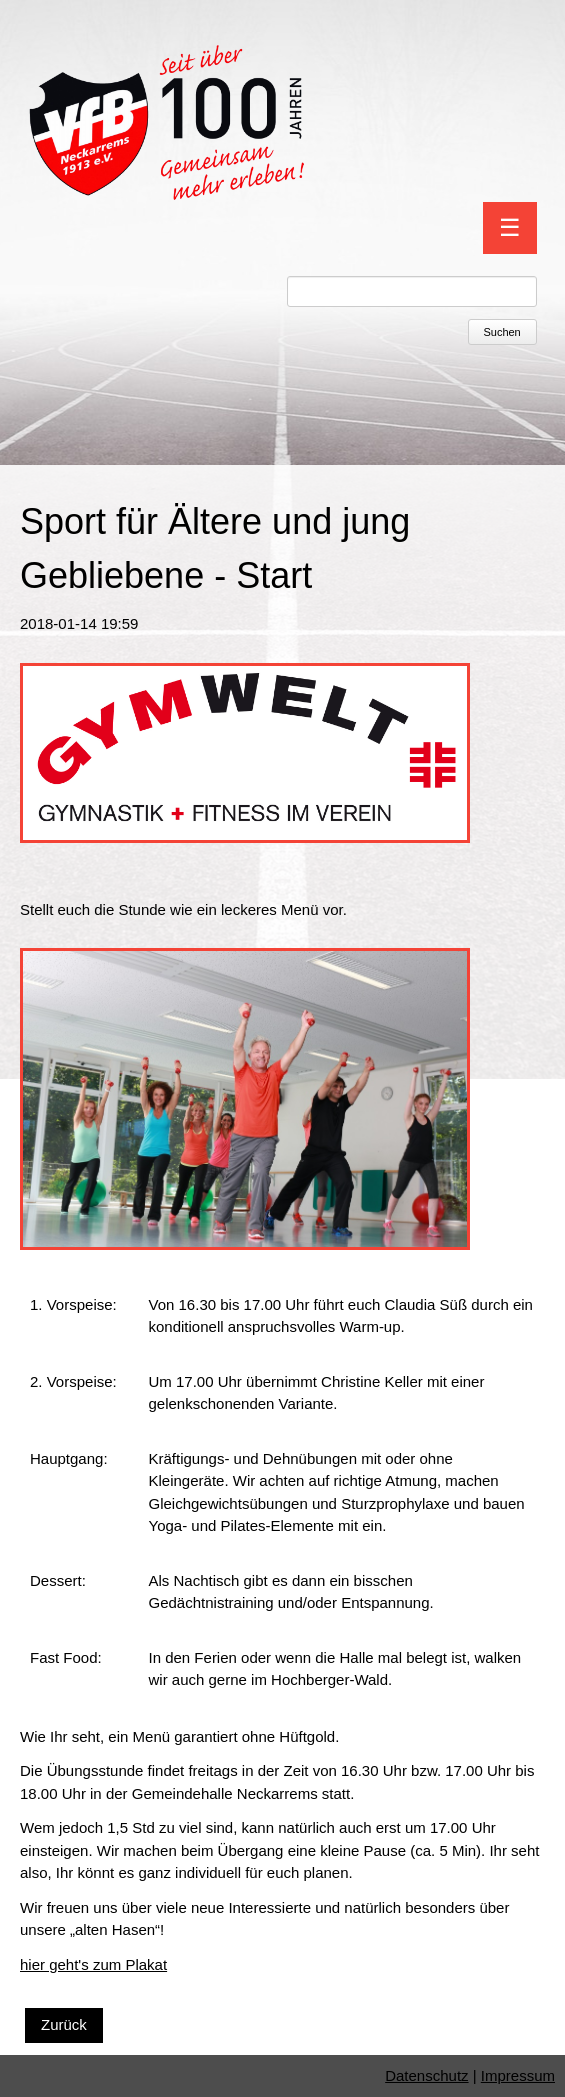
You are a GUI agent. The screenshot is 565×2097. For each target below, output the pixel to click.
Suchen (501, 332)
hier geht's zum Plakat (93, 1964)
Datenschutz (426, 2075)
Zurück (64, 2024)
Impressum (518, 2075)
